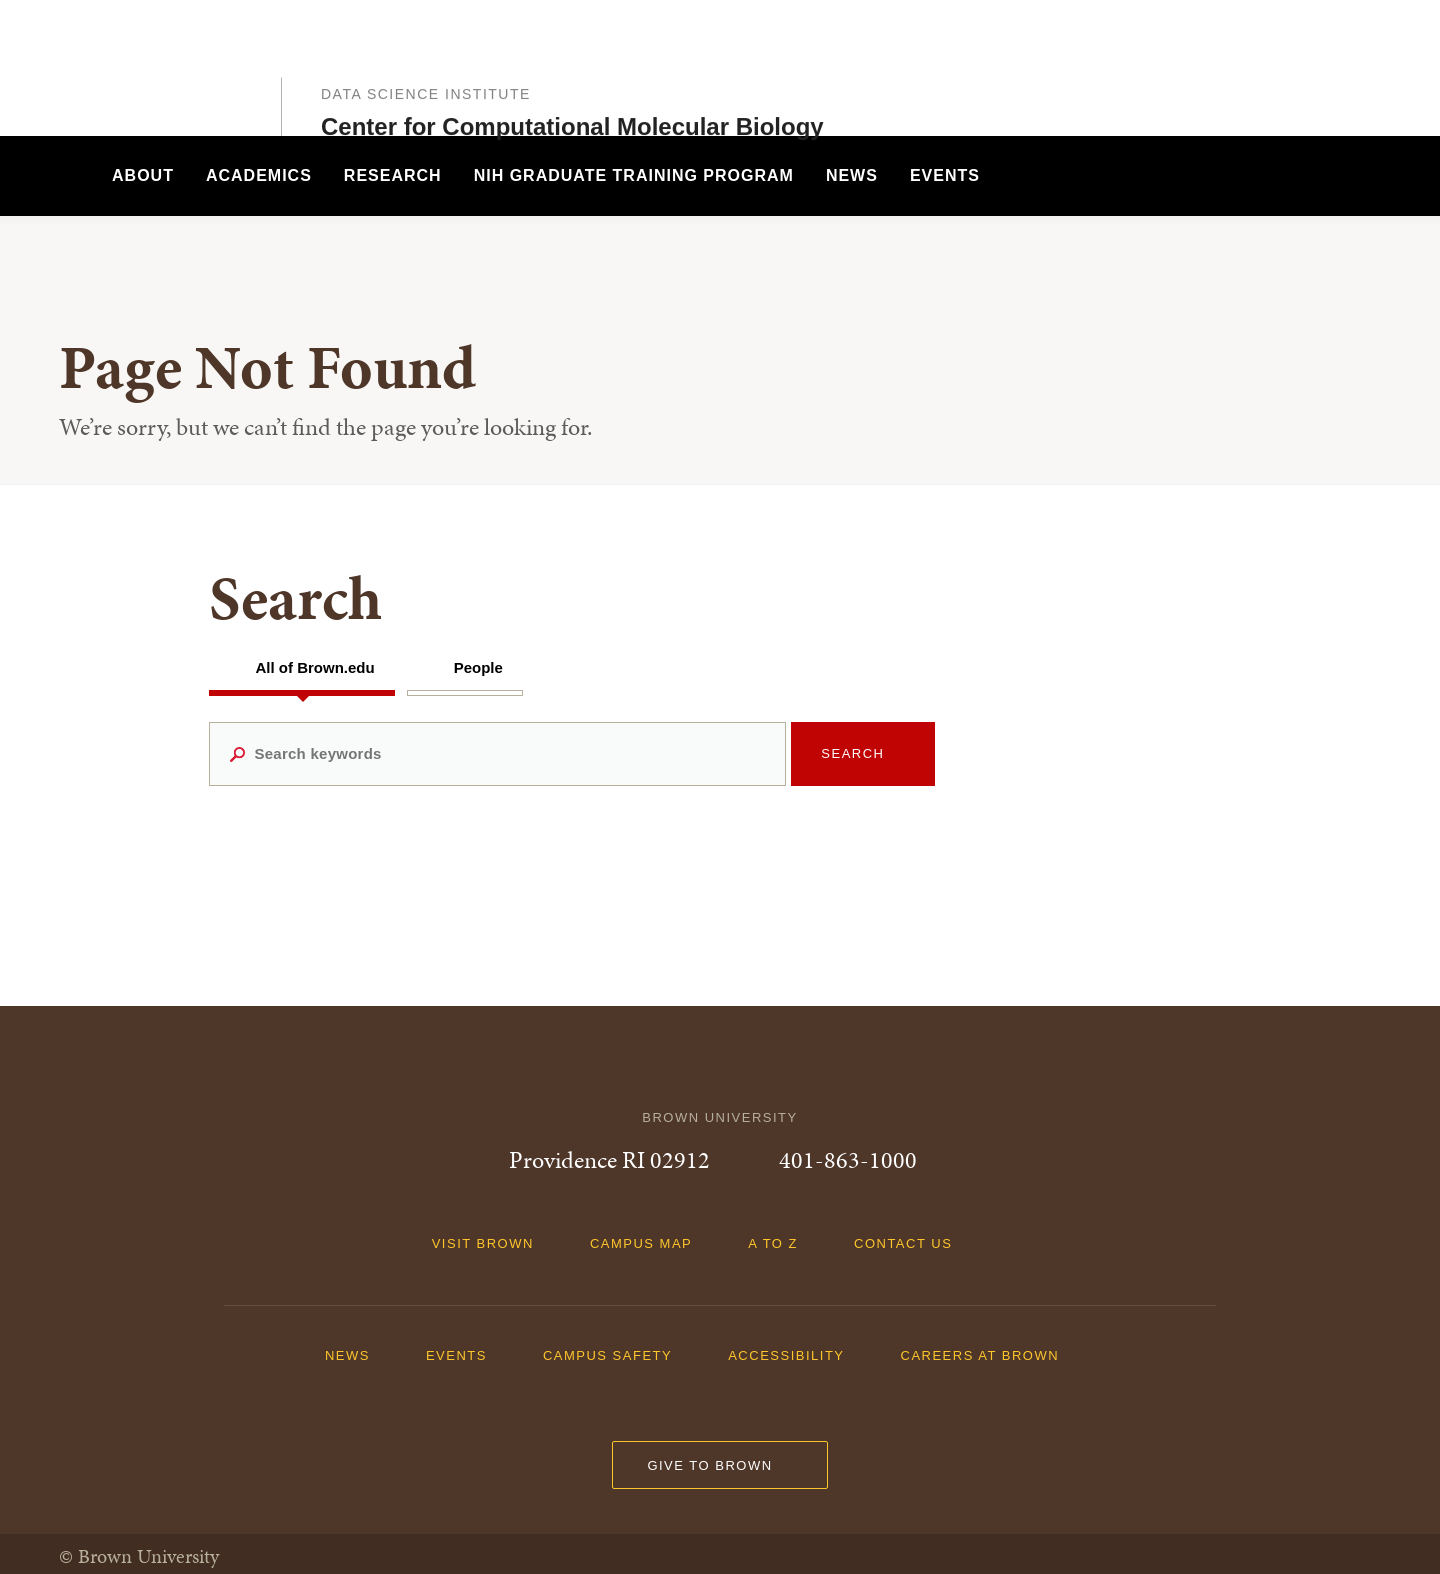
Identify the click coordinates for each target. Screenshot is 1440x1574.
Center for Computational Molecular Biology (572, 85)
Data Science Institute (426, 53)
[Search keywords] (498, 754)
